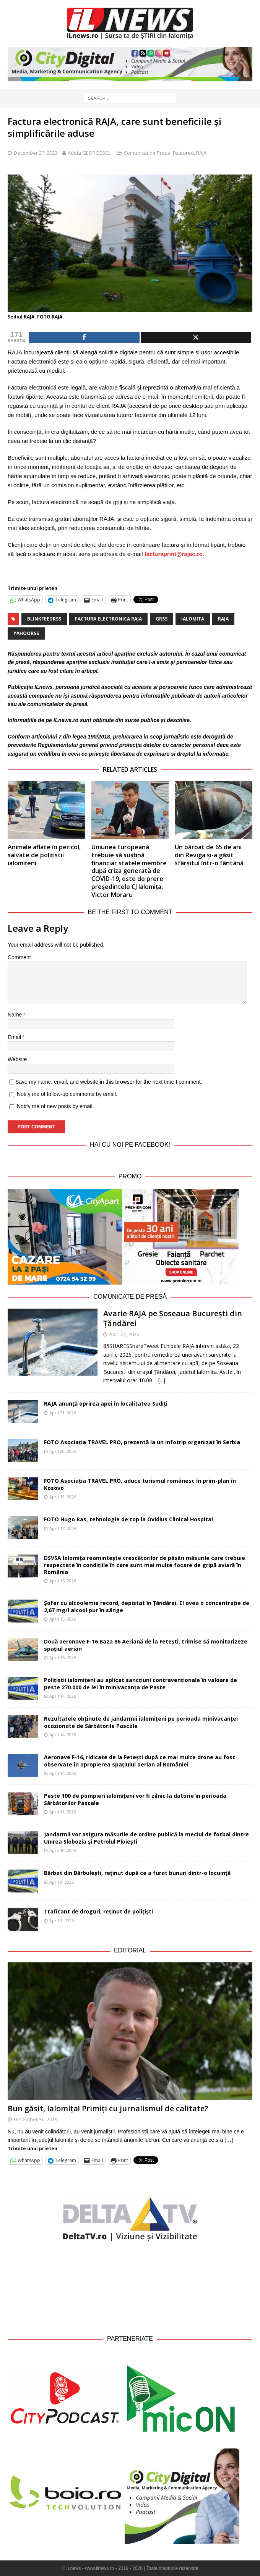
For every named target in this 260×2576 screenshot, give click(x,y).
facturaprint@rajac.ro (174, 554)
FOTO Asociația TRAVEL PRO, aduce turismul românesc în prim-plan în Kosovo (140, 1484)
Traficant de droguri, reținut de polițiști (109, 1911)
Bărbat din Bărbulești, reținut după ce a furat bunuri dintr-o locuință (137, 1872)
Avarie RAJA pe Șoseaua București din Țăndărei (172, 1318)
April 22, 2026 (124, 1334)
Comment (19, 957)
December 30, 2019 (35, 2119)
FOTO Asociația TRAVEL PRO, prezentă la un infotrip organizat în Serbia (142, 1442)
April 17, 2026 (62, 1528)
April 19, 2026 (62, 1497)
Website (17, 1059)
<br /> (130, 2287)
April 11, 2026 (62, 1812)
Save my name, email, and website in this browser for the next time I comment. (108, 1082)
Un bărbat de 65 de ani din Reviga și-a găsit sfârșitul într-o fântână (209, 855)
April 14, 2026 (62, 1696)
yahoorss (26, 633)
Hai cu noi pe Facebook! (130, 1144)
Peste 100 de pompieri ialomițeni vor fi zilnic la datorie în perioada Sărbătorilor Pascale (135, 1799)
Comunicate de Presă (130, 1296)
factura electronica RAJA (108, 619)
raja (223, 619)
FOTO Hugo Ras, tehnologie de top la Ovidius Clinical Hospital (128, 1519)
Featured (183, 152)
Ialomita (192, 619)
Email (15, 1037)
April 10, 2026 (62, 1850)
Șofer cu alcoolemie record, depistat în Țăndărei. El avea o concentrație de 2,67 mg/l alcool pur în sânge (146, 1606)
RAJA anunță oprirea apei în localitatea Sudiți (105, 1403)
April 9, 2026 (61, 1882)
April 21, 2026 (62, 1413)
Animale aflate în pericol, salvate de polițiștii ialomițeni (44, 855)
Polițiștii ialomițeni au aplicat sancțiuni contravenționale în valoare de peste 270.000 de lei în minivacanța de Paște (140, 1683)
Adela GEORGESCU (90, 152)
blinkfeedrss (44, 619)
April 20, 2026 (62, 1451)
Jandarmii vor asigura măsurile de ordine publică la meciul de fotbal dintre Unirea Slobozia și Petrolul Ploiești (146, 1838)
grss (161, 619)
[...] (161, 1380)
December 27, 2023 (35, 152)
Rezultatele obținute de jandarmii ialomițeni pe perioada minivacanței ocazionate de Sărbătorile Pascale (141, 1722)
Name (15, 1015)
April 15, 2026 (62, 1581)
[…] (228, 2140)
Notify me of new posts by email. (55, 1106)
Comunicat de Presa (147, 152)
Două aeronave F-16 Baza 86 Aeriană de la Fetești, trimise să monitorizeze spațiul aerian (145, 1645)
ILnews (43, 687)
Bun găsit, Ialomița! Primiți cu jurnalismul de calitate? (108, 2108)
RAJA (201, 152)
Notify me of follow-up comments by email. (67, 1094)
